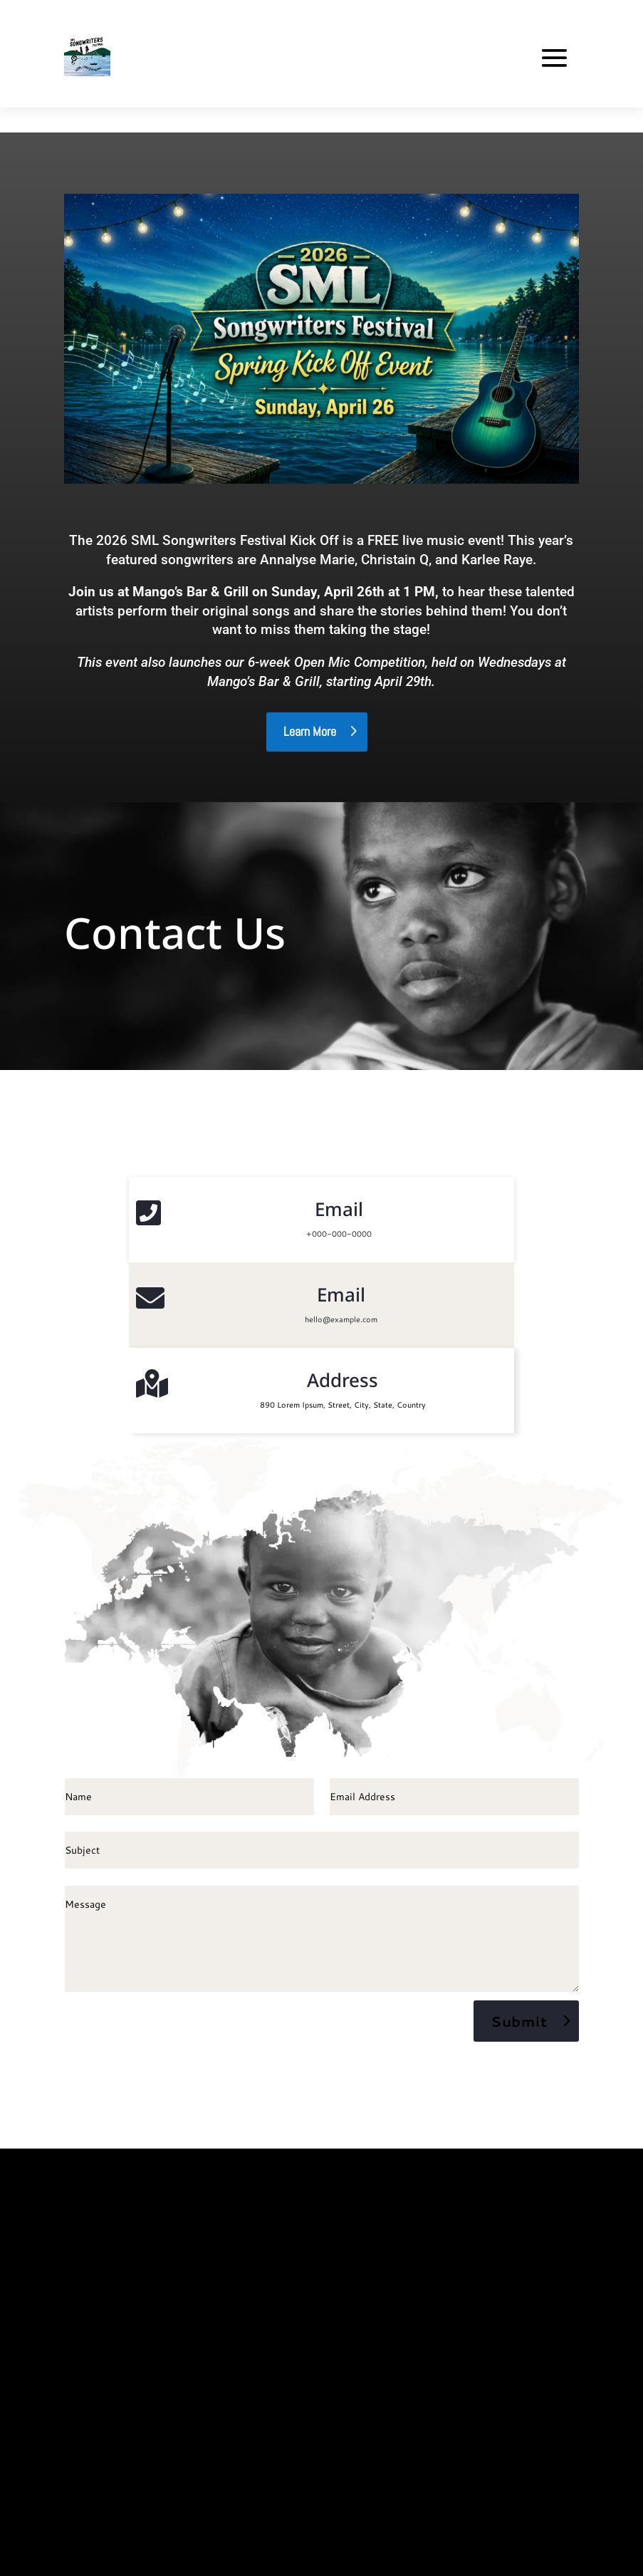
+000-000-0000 (339, 1234)
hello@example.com (341, 1319)
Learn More (309, 731)
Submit (519, 2021)
